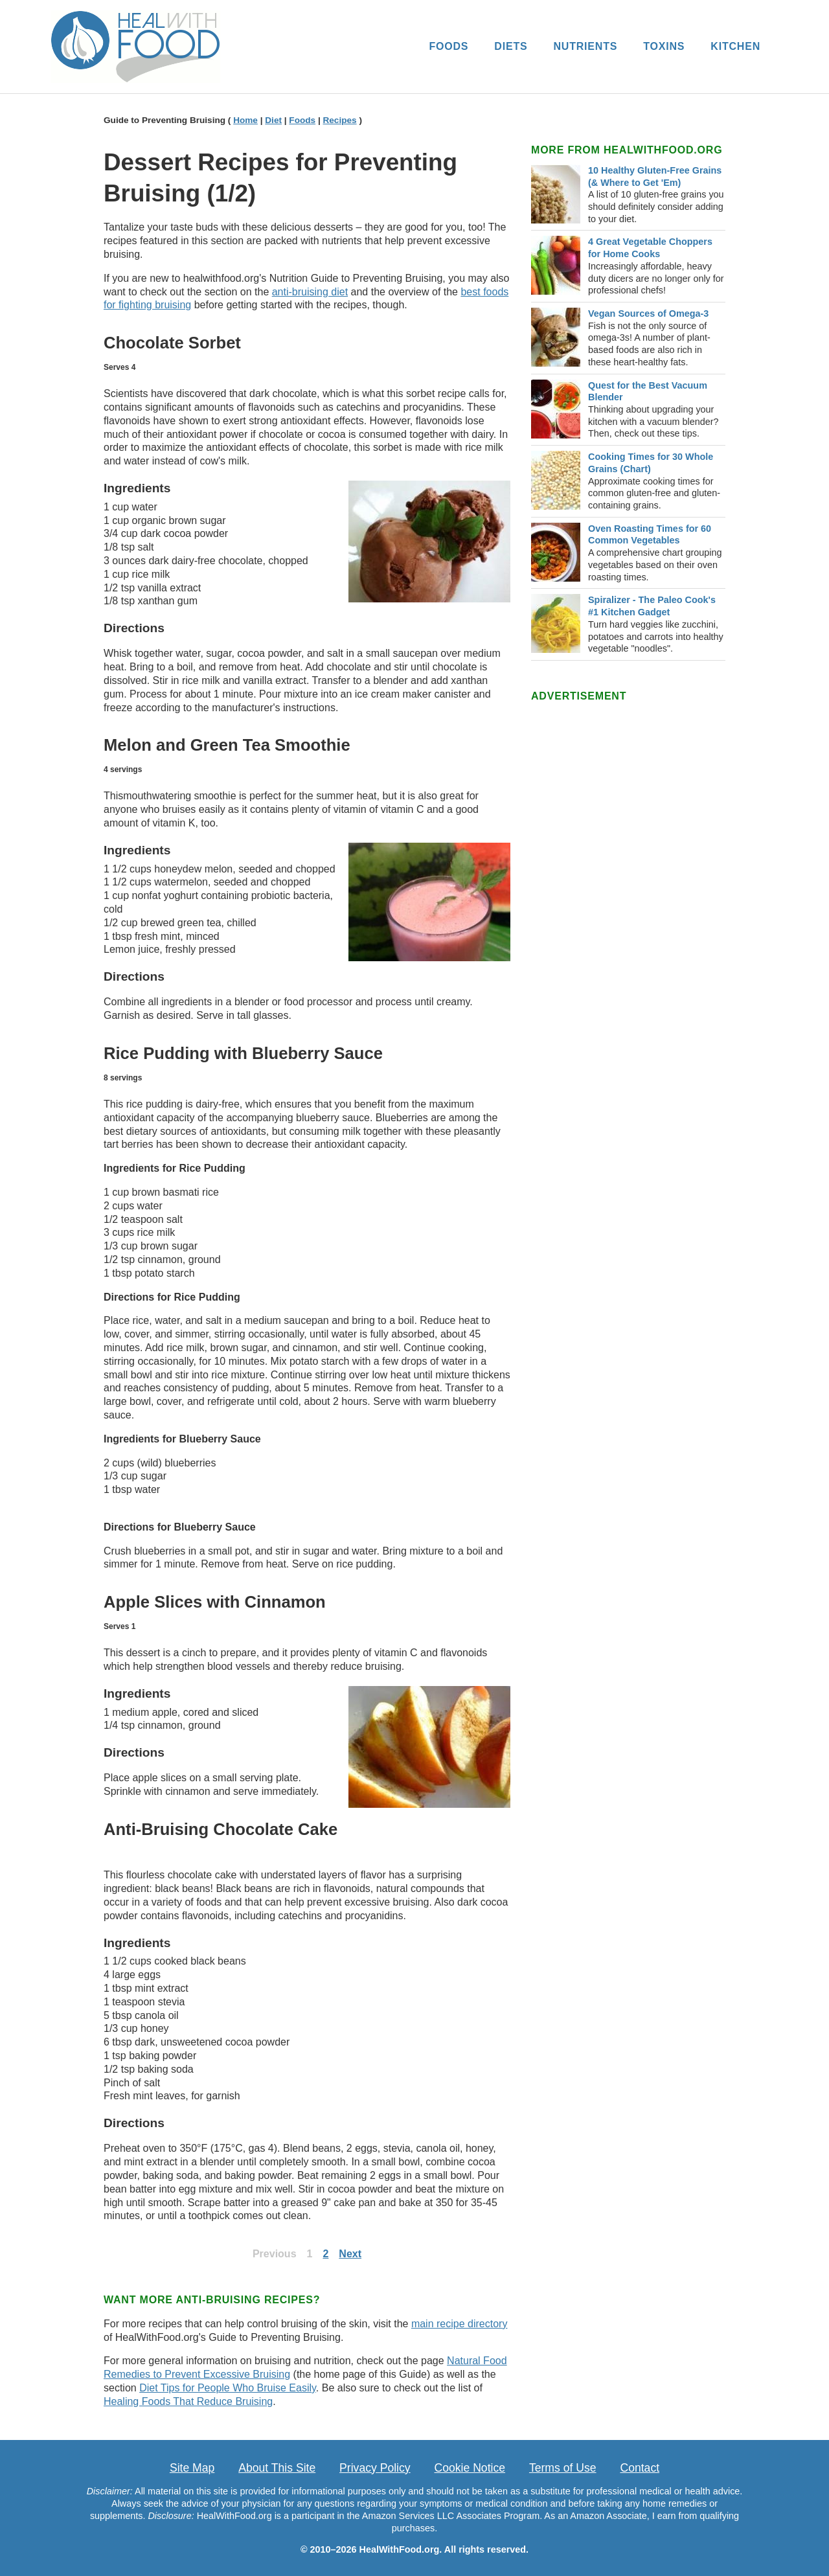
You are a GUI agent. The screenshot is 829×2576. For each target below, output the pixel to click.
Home (245, 120)
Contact (639, 2467)
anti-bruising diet (310, 291)
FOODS (448, 46)
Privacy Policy (375, 2467)
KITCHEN (735, 46)
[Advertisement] (628, 899)
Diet (273, 120)
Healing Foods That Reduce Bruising (188, 2401)
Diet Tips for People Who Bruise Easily (227, 2387)
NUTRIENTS (585, 46)
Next (350, 2253)
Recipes (339, 120)
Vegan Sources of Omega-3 (648, 313)
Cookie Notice (470, 2467)
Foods (302, 120)
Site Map (192, 2467)
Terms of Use (562, 2467)
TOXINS (664, 46)
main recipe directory (459, 2323)
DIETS (510, 46)
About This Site (276, 2467)
